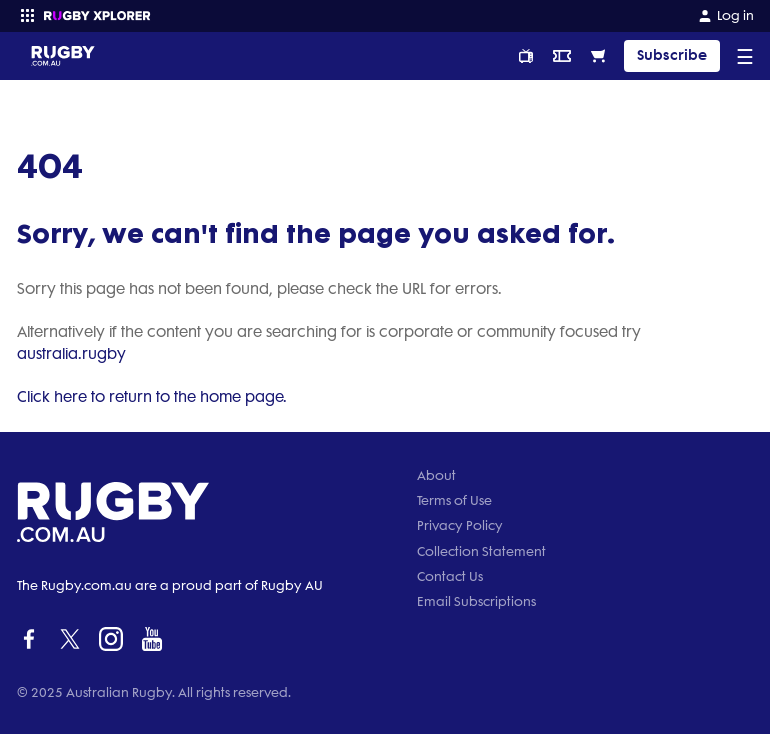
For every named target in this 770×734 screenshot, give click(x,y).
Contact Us (450, 576)
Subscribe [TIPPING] (672, 55)
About (436, 475)
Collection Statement (481, 551)
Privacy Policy (460, 525)
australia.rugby (71, 354)
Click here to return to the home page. (152, 397)
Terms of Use (454, 500)
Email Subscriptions (476, 601)
